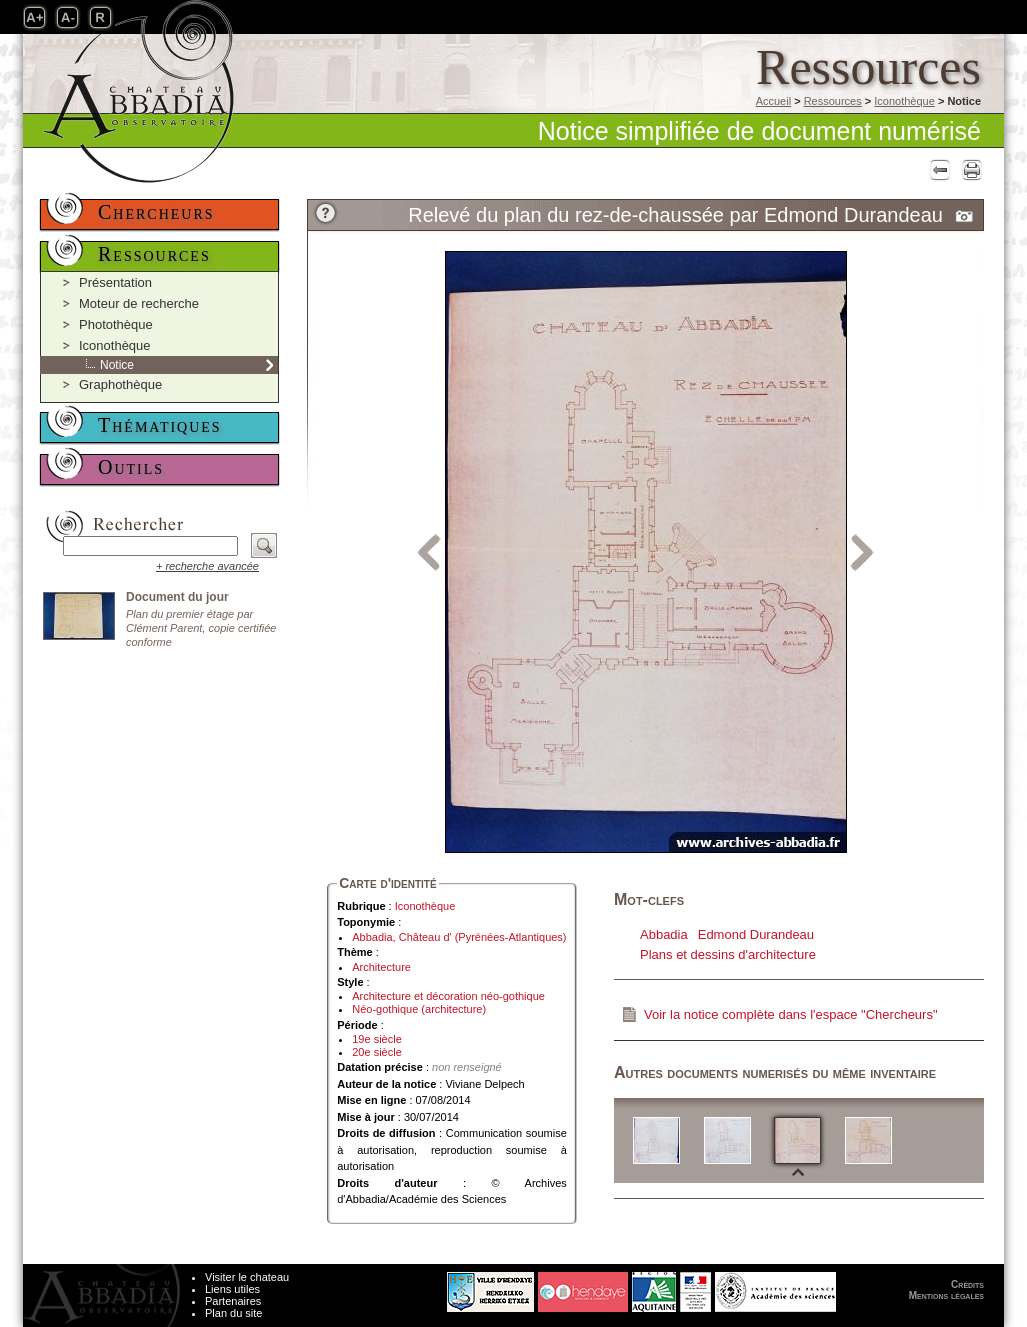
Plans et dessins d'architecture (728, 954)
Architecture (381, 967)
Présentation (115, 282)
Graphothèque (120, 384)
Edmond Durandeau (756, 934)
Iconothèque (904, 101)
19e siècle (377, 1039)
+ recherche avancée (207, 566)
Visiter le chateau (247, 1277)
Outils (131, 467)
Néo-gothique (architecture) (419, 1009)
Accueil (773, 101)
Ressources (833, 101)
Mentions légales (946, 1295)
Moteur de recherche (139, 303)
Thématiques (160, 425)
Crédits (967, 1284)
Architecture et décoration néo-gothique (448, 996)
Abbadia (664, 934)
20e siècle (377, 1052)
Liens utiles (232, 1289)
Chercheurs (156, 212)
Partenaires (233, 1301)
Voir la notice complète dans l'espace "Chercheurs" (791, 1014)
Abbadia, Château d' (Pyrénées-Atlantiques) (459, 937)
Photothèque (116, 324)
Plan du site (233, 1313)
